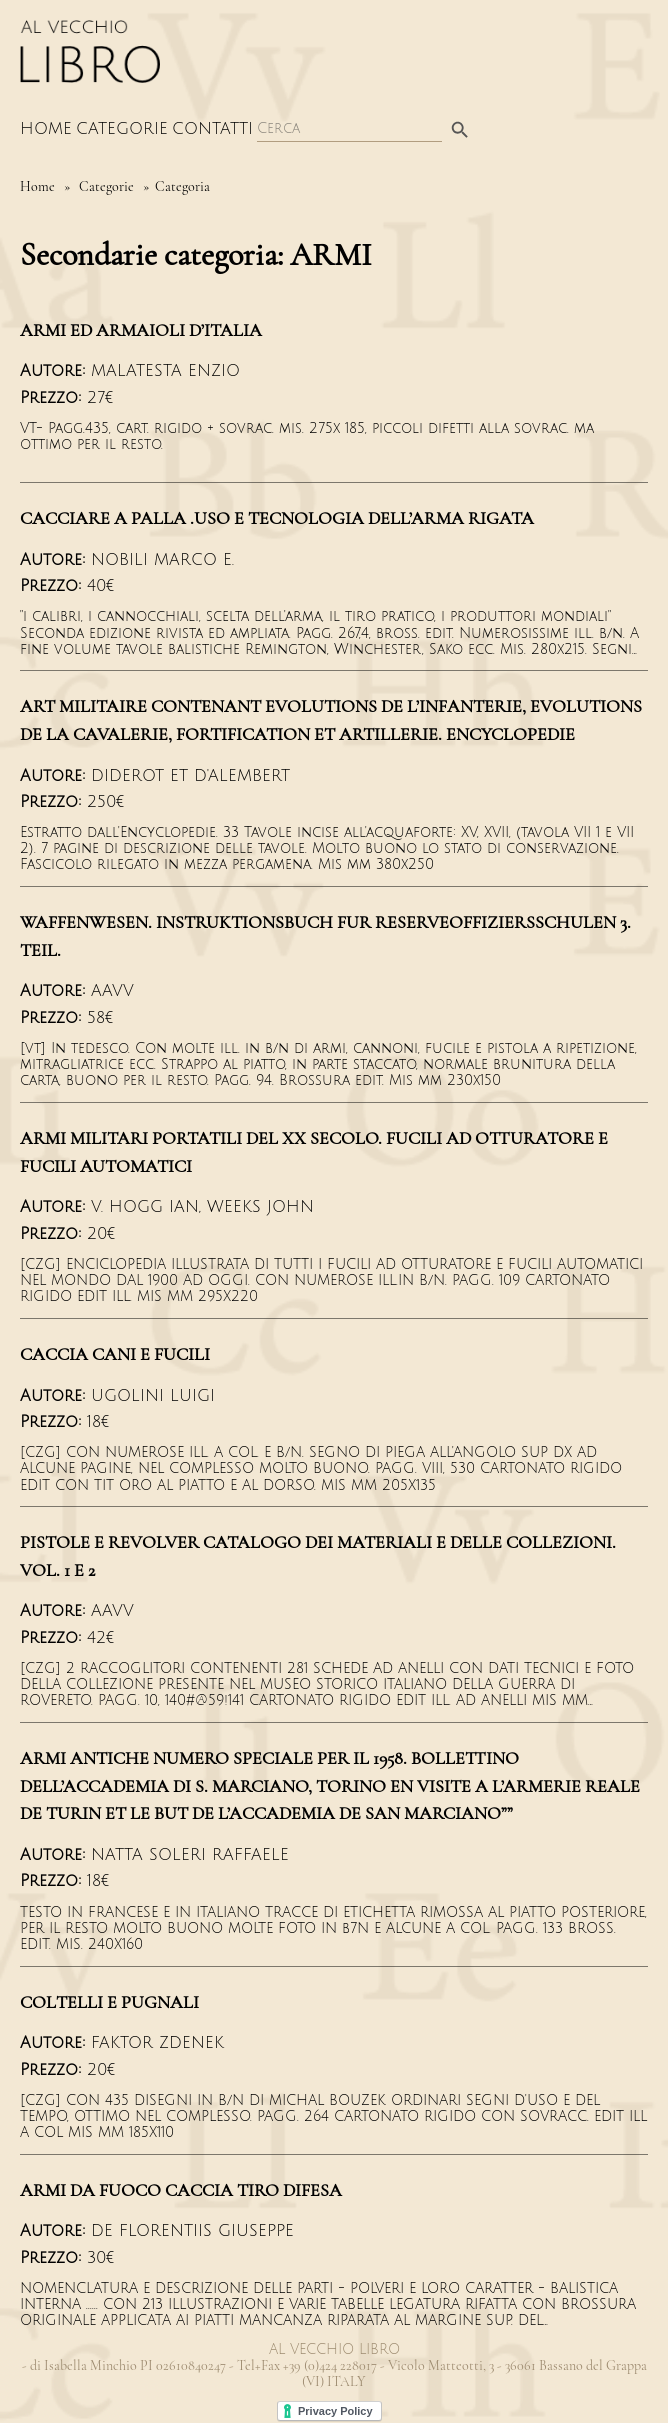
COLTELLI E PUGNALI (109, 2002)
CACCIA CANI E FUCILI (115, 1354)
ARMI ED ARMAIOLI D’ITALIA (141, 330)
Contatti (212, 129)
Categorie (122, 129)
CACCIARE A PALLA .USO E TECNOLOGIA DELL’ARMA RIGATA (277, 518)
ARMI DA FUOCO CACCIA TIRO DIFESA (181, 2190)
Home (46, 129)
